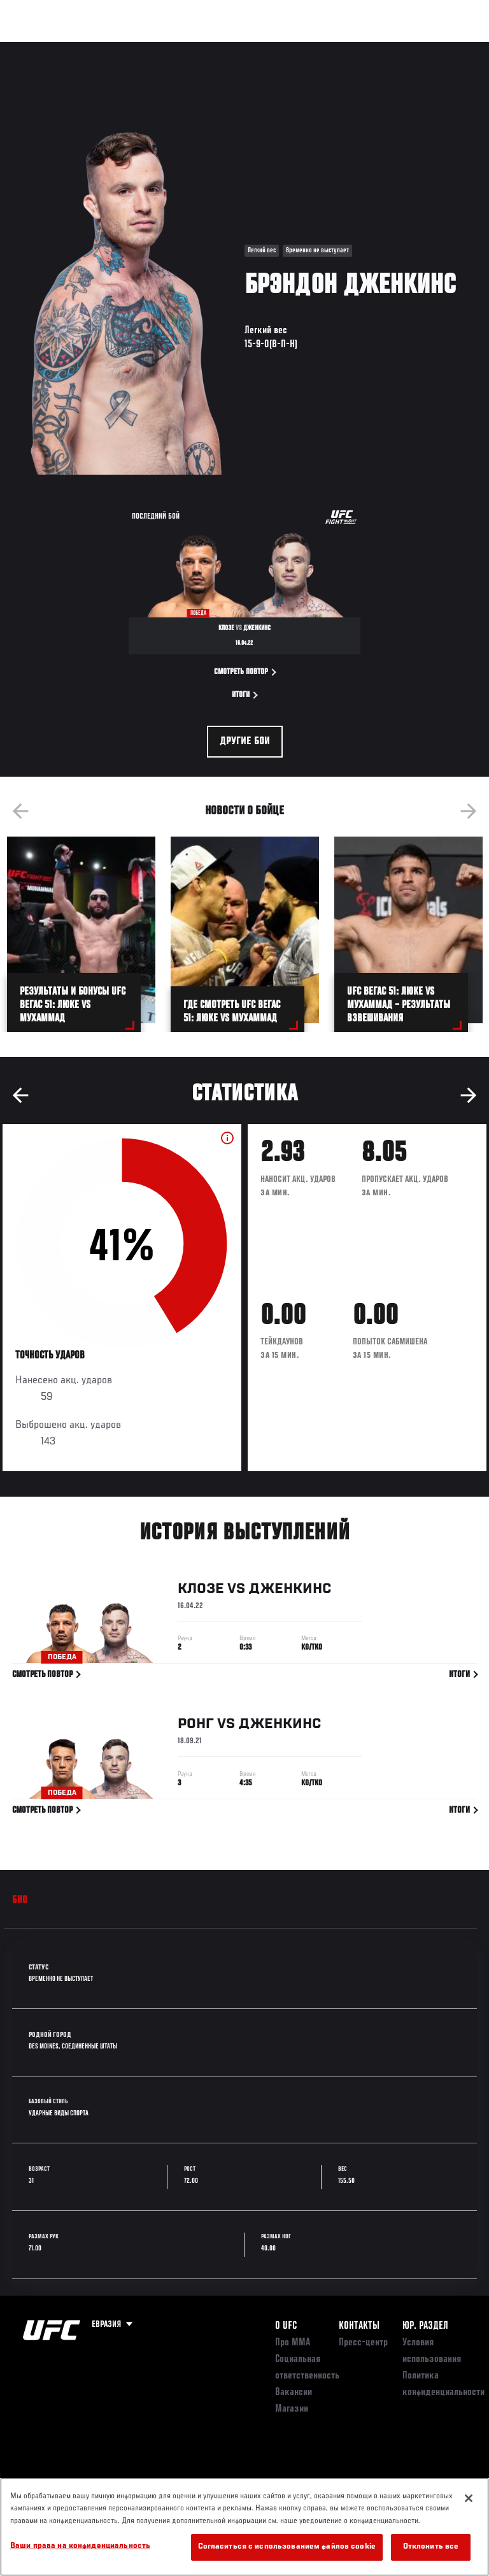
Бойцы (148, 48)
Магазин (414, 48)
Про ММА (292, 2343)
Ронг (196, 1728)
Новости (201, 48)
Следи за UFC (350, 48)
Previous (20, 811)
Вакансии (293, 2392)
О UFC (286, 2326)
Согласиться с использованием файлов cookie (287, 2547)
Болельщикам (277, 48)
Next (468, 811)
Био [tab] (20, 1900)
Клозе (201, 1593)
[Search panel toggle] (447, 48)
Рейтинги (94, 48)
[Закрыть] (469, 2498)
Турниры (38, 48)
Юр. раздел (425, 2326)
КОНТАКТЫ (359, 2326)
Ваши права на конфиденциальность (80, 2546)
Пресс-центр (363, 2343)
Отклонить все (431, 2547)
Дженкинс (290, 1593)
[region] (244, 2527)
